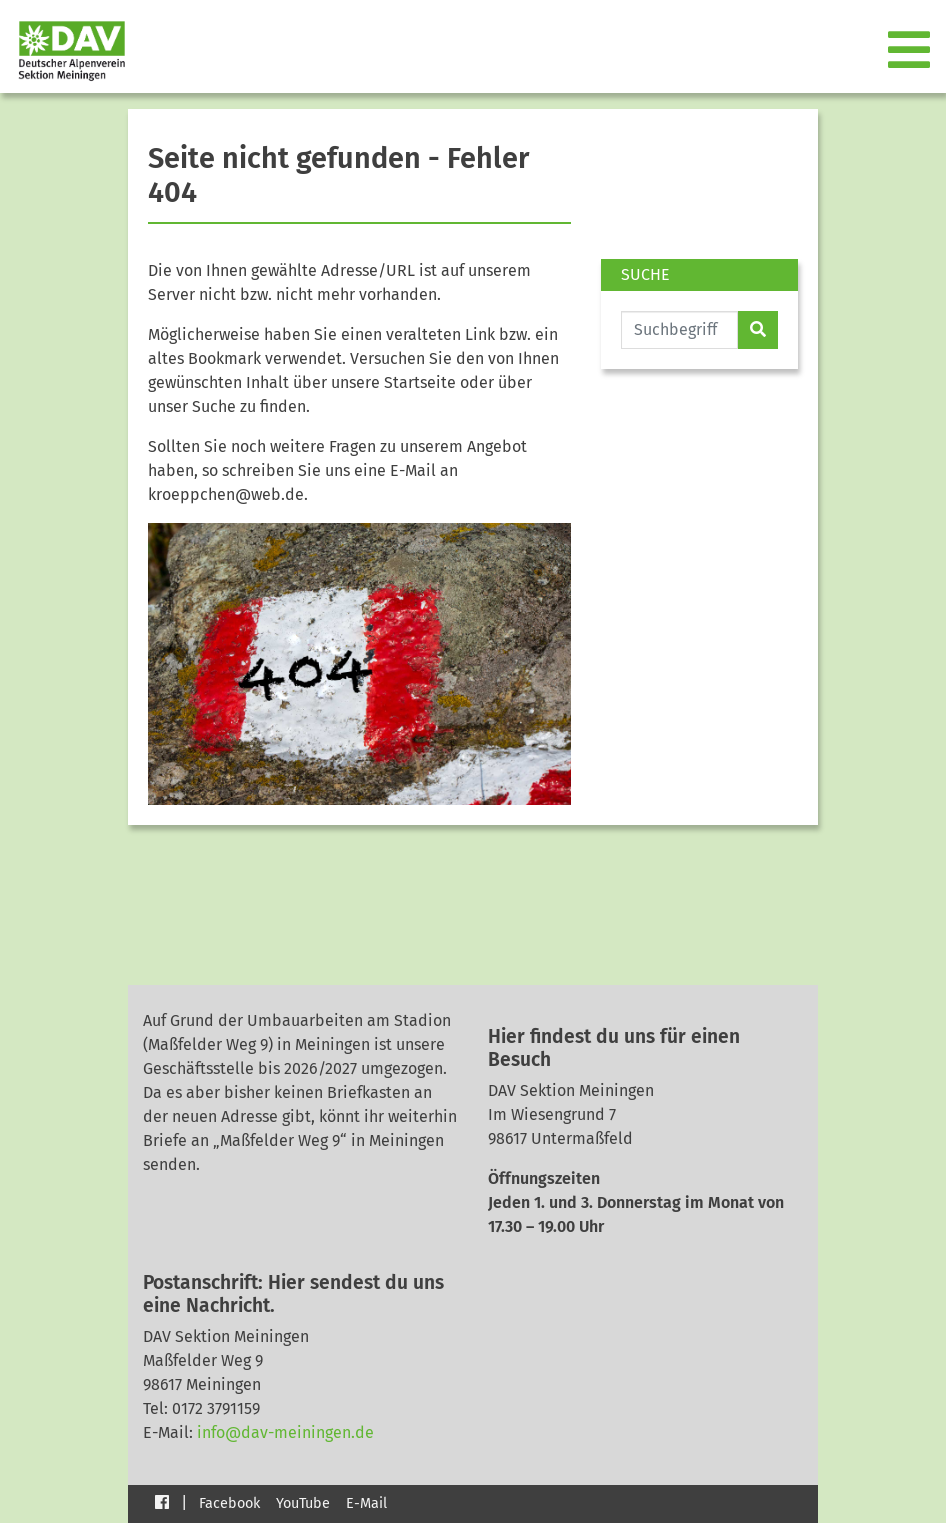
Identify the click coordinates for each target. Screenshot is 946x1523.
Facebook (229, 1503)
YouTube (303, 1503)
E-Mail (366, 1503)
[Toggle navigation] (911, 51)
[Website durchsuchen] (679, 330)
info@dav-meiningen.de (285, 1432)
